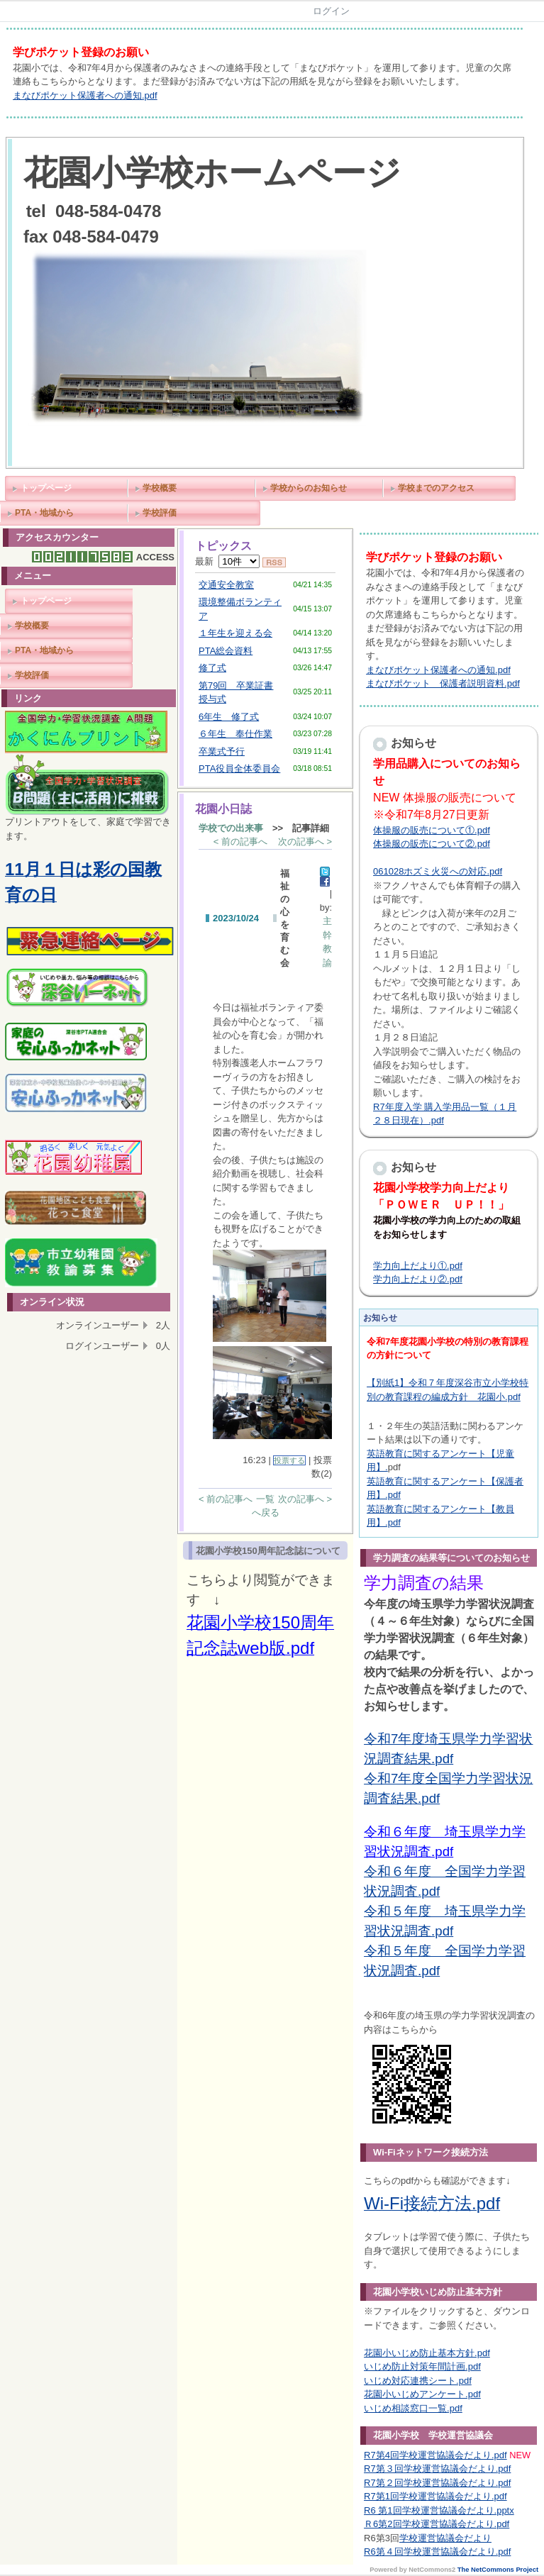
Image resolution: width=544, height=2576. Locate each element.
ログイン (331, 11)
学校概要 (160, 488)
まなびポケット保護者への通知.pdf (85, 95)
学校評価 (160, 513)
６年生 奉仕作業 (235, 733)
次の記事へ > (305, 841)
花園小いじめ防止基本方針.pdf (427, 2353)
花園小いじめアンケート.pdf (422, 2394)
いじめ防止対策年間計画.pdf (422, 2366)
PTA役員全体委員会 (239, 768)
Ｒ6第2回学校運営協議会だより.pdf (436, 2524)
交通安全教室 (226, 584)
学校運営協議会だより (445, 2538)
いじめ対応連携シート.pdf (418, 2380)
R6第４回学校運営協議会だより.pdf (437, 2551)
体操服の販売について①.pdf (431, 830)
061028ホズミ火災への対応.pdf (437, 871)
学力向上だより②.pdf (417, 1279)
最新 (227, 561)
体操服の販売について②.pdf (431, 843)
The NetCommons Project (497, 2569)
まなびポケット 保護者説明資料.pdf (443, 683)
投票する (289, 1460)
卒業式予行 (222, 751)
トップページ (46, 488)
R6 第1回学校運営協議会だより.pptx (439, 2510)
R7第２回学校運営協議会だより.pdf (437, 2482)
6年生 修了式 (229, 716)
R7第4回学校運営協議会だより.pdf (435, 2455)
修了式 (212, 667)
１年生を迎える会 (235, 633)
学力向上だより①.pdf (417, 1265)
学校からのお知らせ (308, 488)
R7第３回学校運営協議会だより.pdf (437, 2468)
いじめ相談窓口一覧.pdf (413, 2408)
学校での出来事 (231, 828)
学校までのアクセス (436, 488)
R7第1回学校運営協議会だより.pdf (435, 2496)
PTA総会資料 (225, 650)
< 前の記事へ (240, 841)
